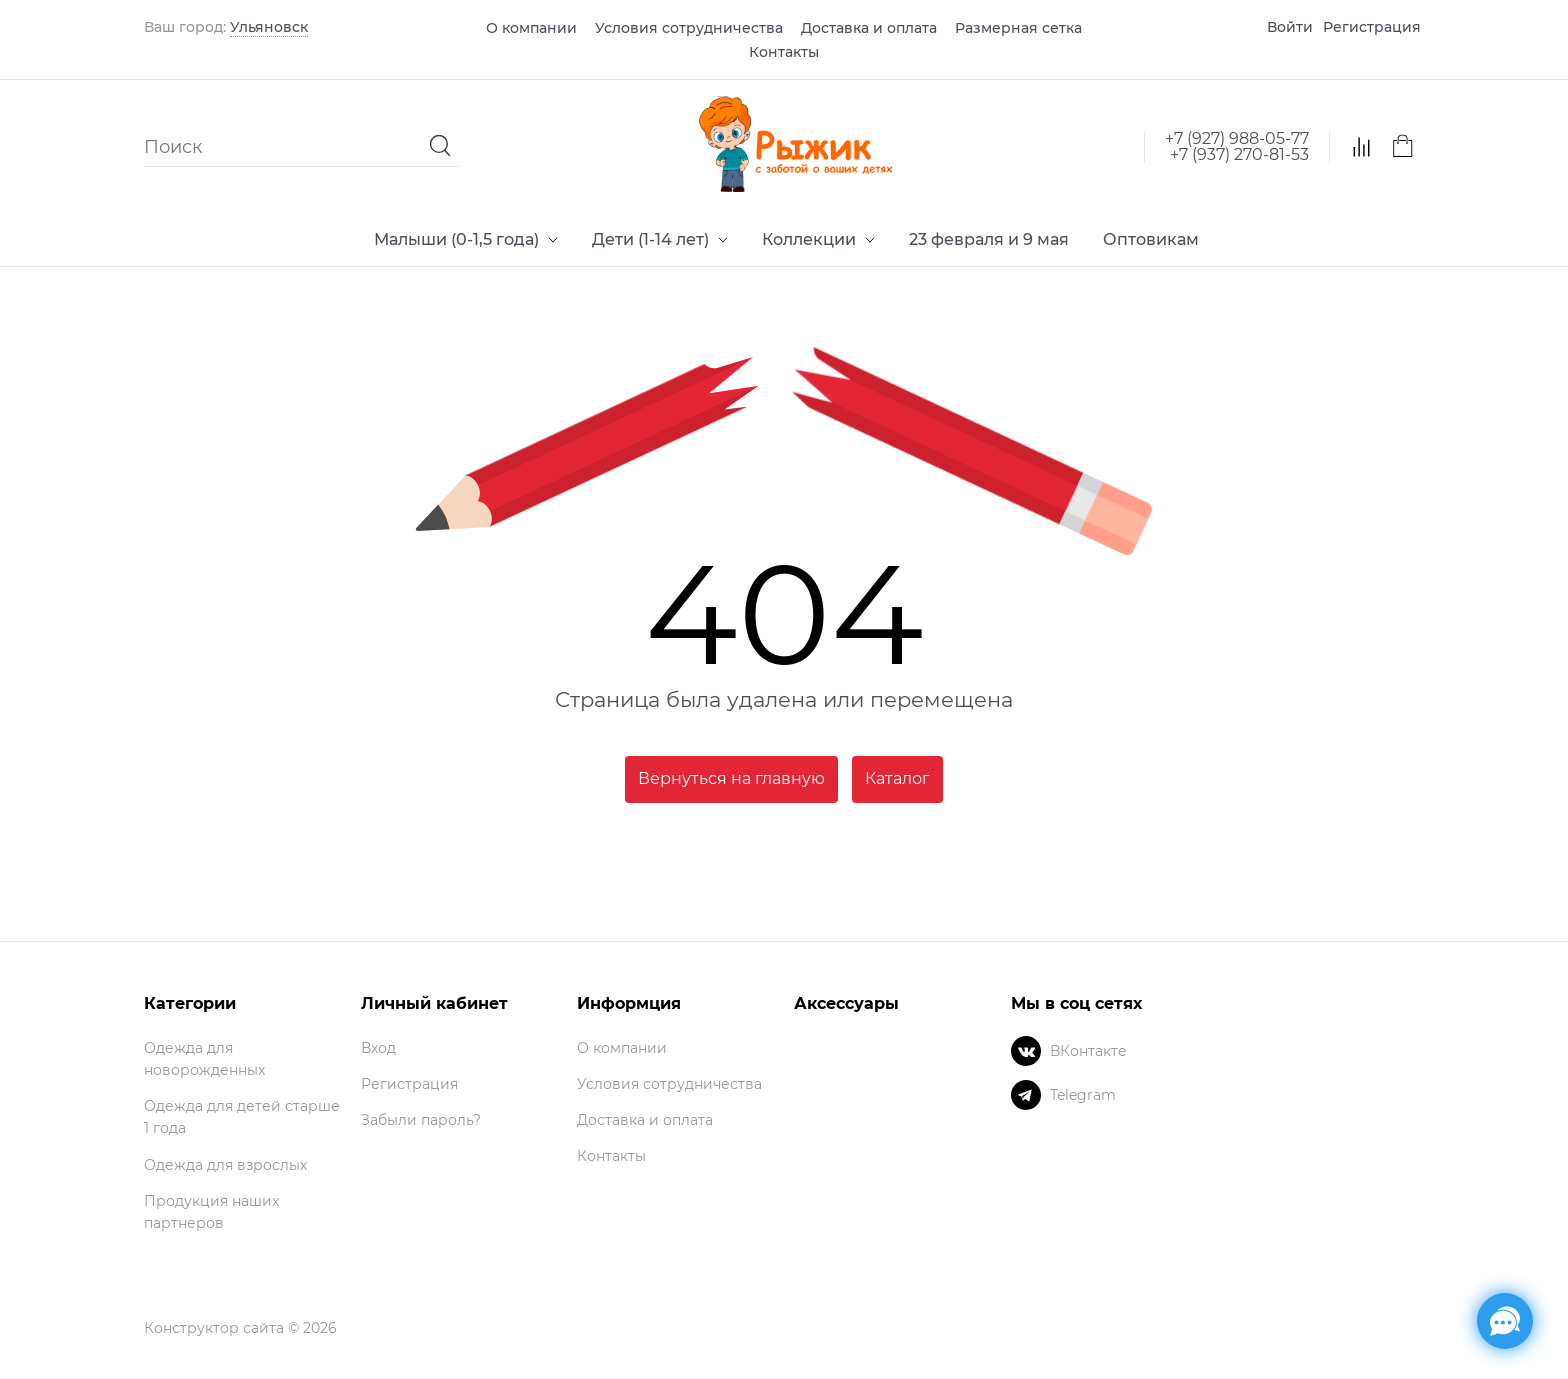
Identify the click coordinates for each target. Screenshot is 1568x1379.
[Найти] (440, 146)
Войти (1290, 27)
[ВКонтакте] (1026, 1051)
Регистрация (1372, 27)
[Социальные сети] (1505, 1321)
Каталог (897, 778)
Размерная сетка (1018, 28)
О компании (531, 28)
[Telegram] (1026, 1095)
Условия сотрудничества (689, 28)
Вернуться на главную (731, 778)
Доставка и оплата (869, 28)
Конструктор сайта (214, 1328)
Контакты (784, 52)
